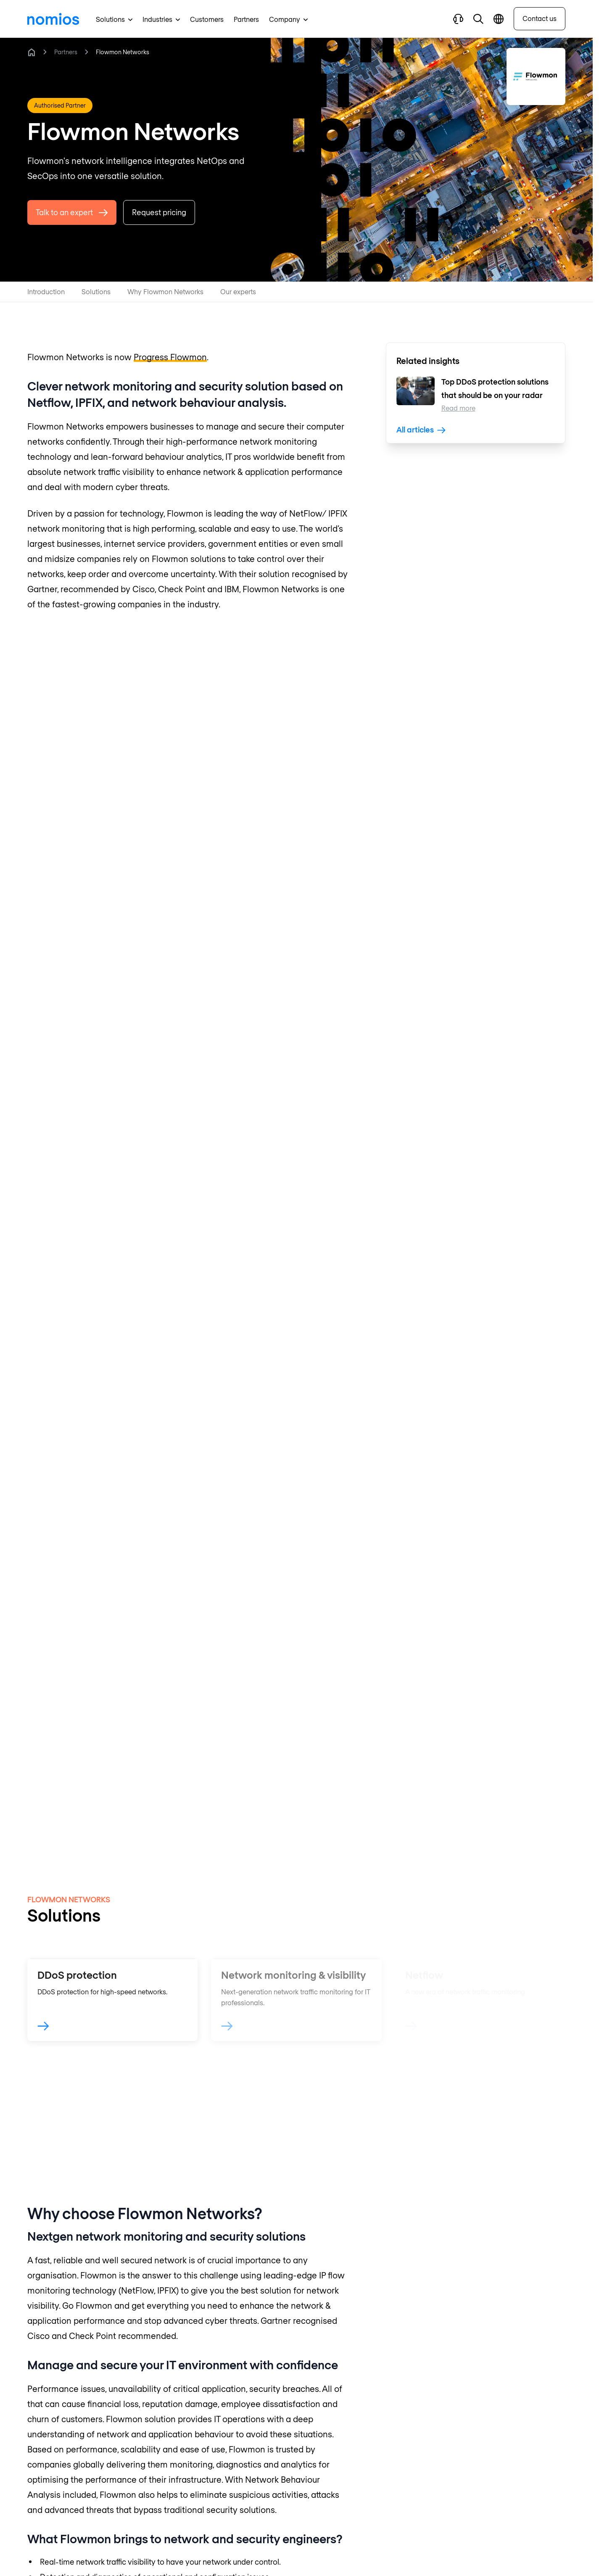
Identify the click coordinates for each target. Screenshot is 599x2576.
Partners (65, 51)
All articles (421, 429)
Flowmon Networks (122, 51)
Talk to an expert (72, 216)
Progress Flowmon (170, 357)
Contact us (539, 18)
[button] (478, 19)
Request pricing (159, 215)
